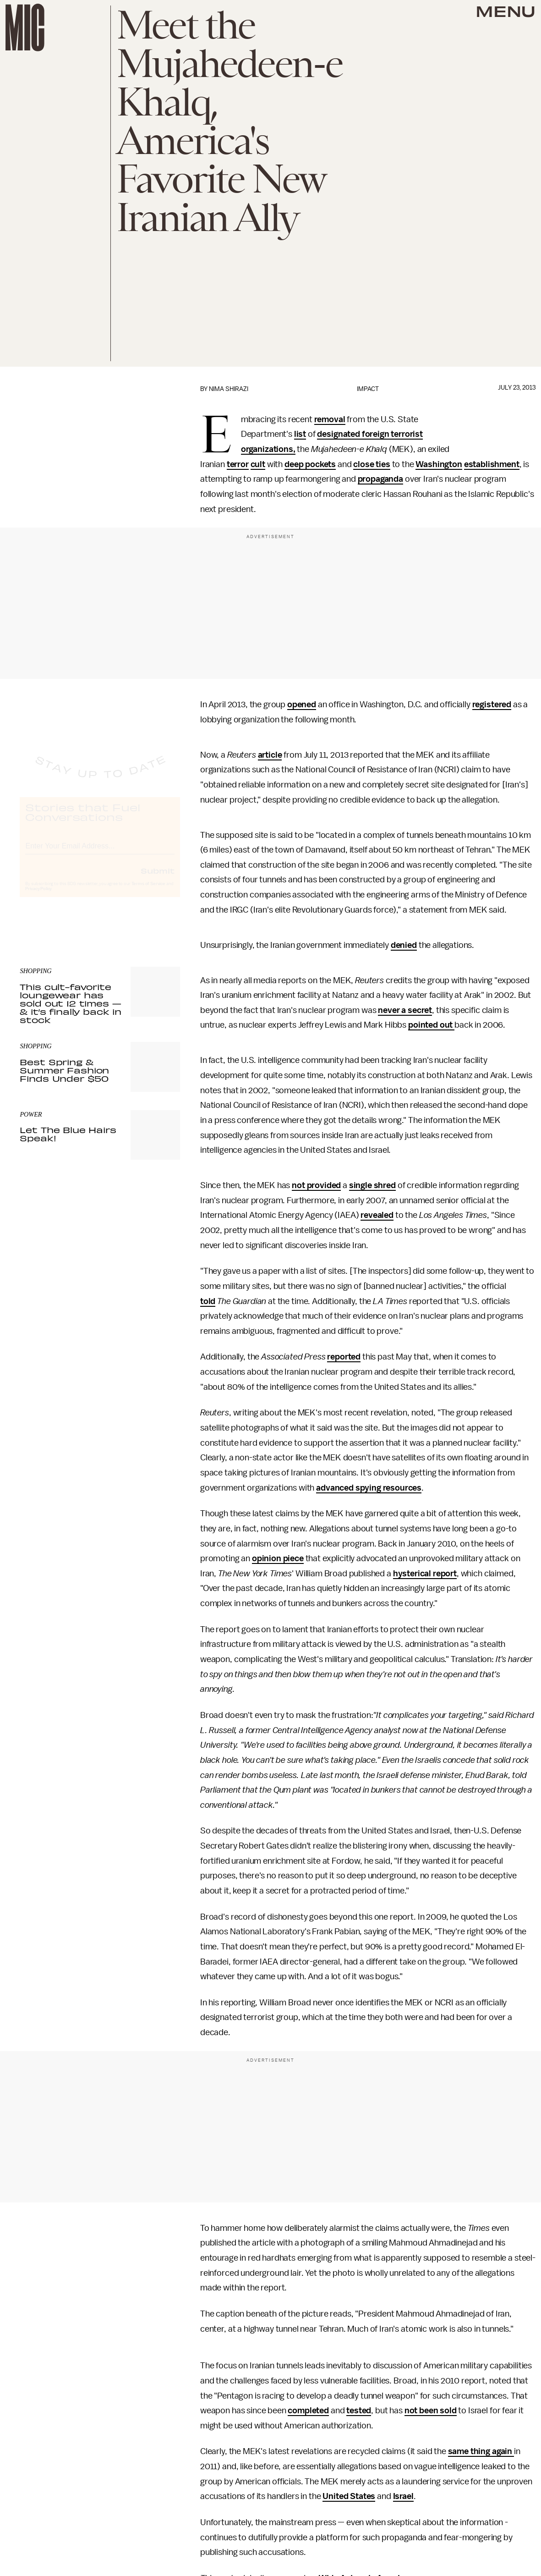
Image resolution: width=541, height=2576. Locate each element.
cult (258, 464)
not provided (316, 1185)
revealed (377, 1215)
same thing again (481, 2451)
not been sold (430, 2410)
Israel (403, 2496)
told (207, 1301)
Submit (158, 878)
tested (358, 2410)
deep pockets (310, 464)
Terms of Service (148, 892)
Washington (438, 464)
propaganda (380, 479)
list (300, 434)
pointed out (431, 1024)
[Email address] (100, 853)
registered (491, 704)
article (270, 755)
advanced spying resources (368, 1487)
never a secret (405, 1010)
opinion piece (278, 1558)
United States (348, 2496)
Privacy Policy (38, 897)
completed (308, 2410)
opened (301, 704)
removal (329, 419)
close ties (371, 464)
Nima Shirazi (228, 388)
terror (238, 464)
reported (344, 1356)
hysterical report (425, 1573)
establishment (491, 464)
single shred (372, 1185)
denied (404, 945)
